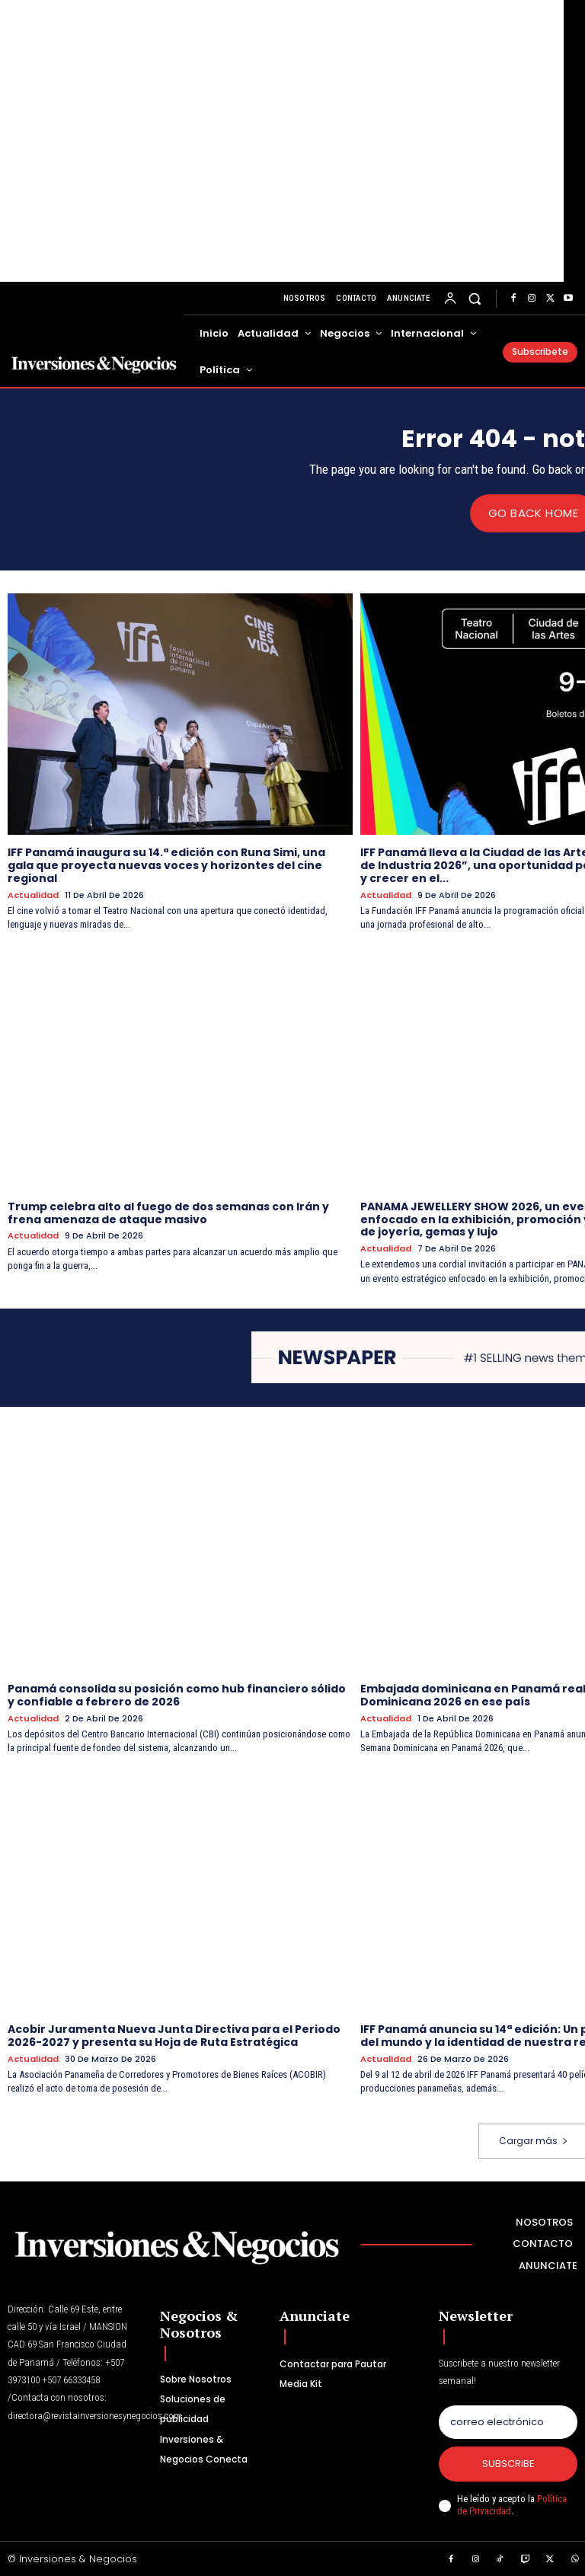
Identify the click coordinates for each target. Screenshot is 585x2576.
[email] (508, 2421)
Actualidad (33, 895)
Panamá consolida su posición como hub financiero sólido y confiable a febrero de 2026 (177, 1694)
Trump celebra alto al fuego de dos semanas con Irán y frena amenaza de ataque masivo (168, 1212)
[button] (475, 298)
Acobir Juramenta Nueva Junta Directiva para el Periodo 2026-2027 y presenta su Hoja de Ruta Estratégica (174, 2035)
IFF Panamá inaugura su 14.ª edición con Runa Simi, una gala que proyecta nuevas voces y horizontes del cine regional (166, 865)
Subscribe (508, 2463)
